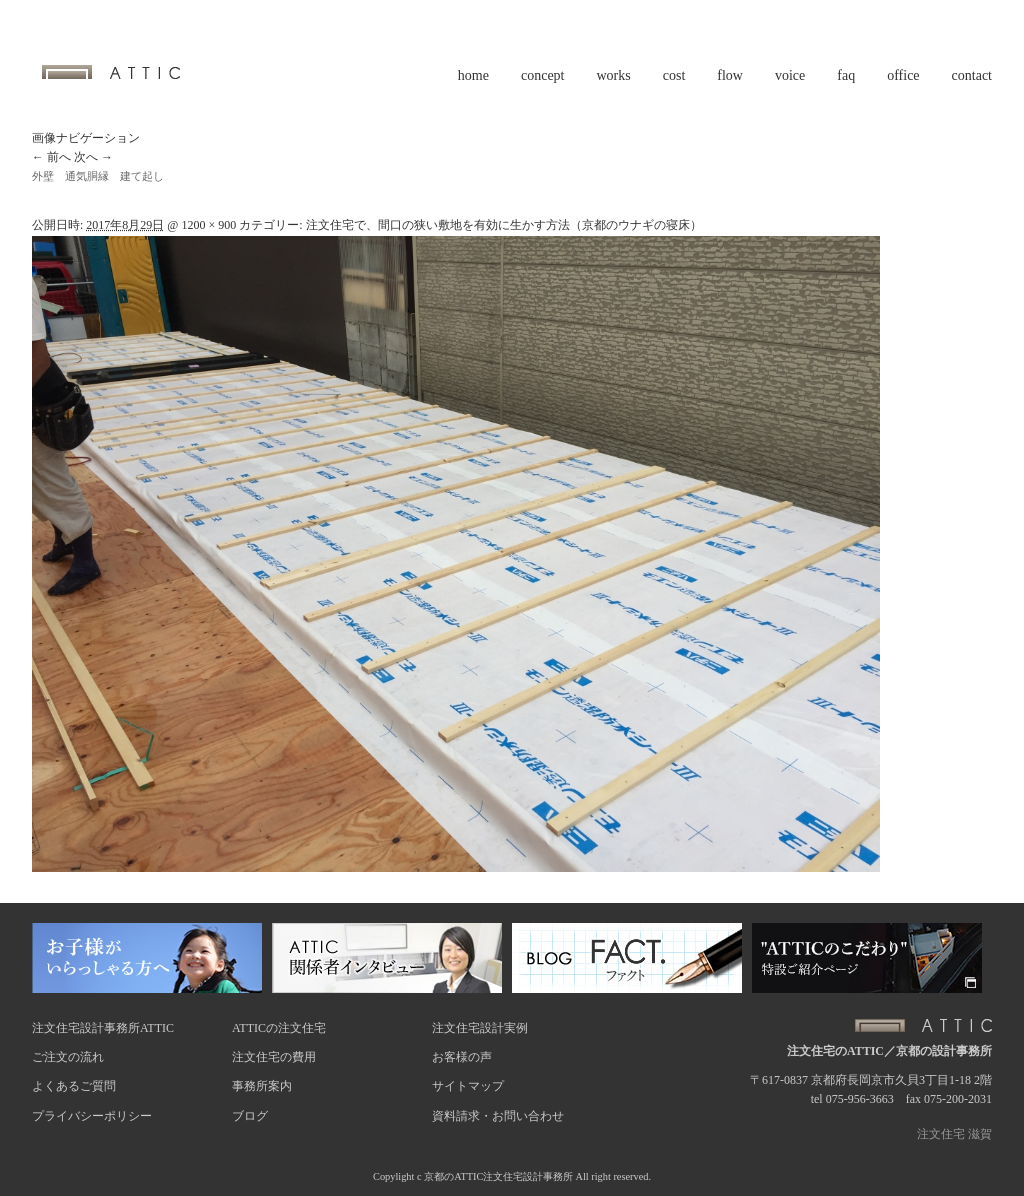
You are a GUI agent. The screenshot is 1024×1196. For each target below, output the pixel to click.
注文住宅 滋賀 (954, 1134)
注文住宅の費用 (274, 1057)
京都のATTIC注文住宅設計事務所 (498, 1176)
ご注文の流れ (68, 1057)
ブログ (250, 1116)
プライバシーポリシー (92, 1116)
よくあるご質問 (74, 1086)
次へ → (93, 157)
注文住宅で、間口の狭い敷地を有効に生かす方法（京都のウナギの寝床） (504, 225)
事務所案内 (262, 1086)
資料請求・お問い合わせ (498, 1116)
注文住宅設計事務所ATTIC (103, 1028)
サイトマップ (468, 1086)
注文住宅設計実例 (480, 1028)
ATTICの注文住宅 (279, 1028)
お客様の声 (462, 1057)
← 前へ (51, 157)
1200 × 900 (208, 225)
